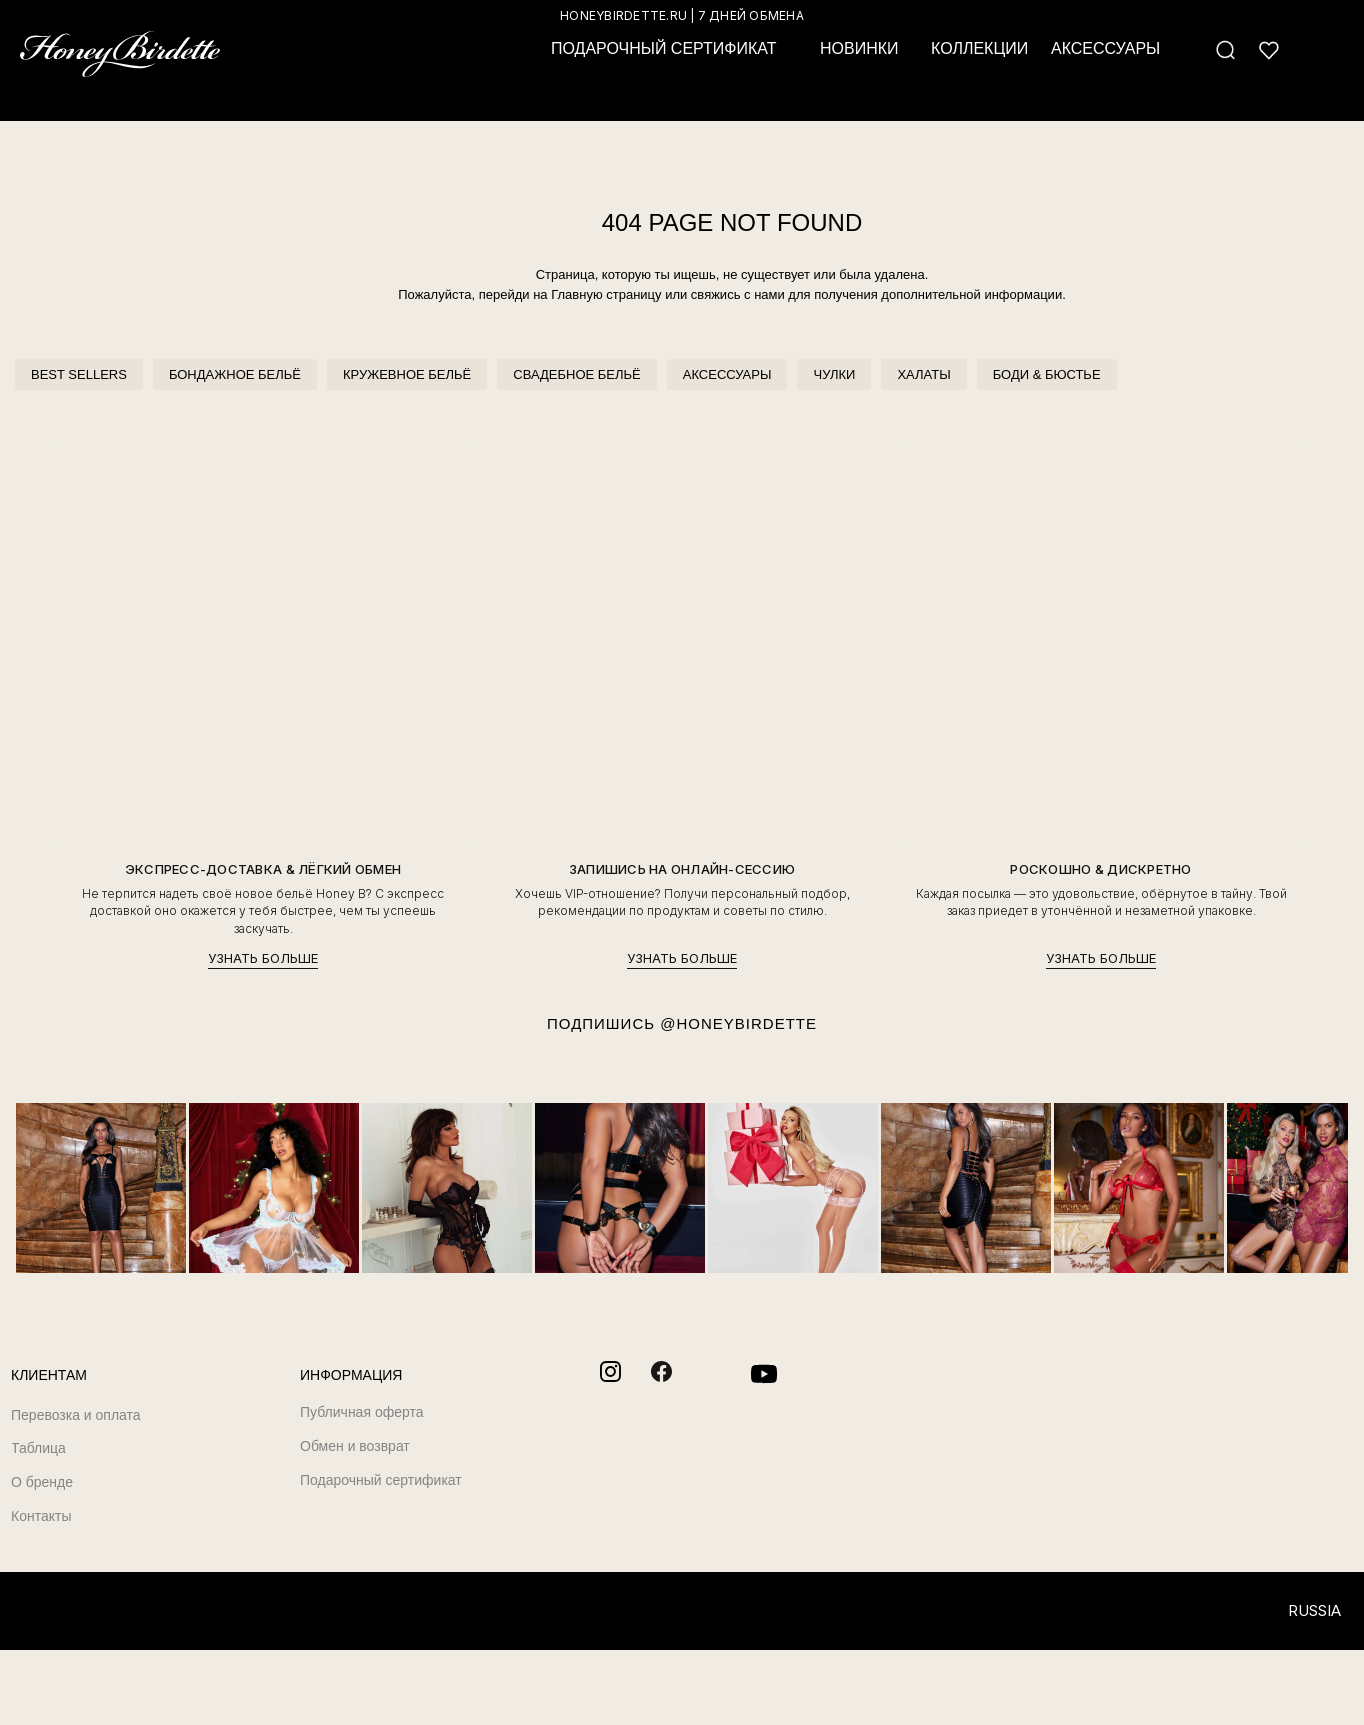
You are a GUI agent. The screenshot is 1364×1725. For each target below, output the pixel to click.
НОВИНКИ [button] (859, 48)
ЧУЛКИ (834, 374)
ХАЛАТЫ (923, 374)
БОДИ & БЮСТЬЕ (1047, 374)
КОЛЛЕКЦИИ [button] (979, 48)
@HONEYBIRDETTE (738, 1023)
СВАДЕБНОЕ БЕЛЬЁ (576, 374)
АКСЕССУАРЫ (727, 374)
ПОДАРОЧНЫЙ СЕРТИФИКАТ (663, 48)
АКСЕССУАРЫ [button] (1105, 48)
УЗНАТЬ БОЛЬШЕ (263, 958)
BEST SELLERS (79, 374)
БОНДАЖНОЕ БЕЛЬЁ (235, 374)
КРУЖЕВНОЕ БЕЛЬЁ (407, 374)
